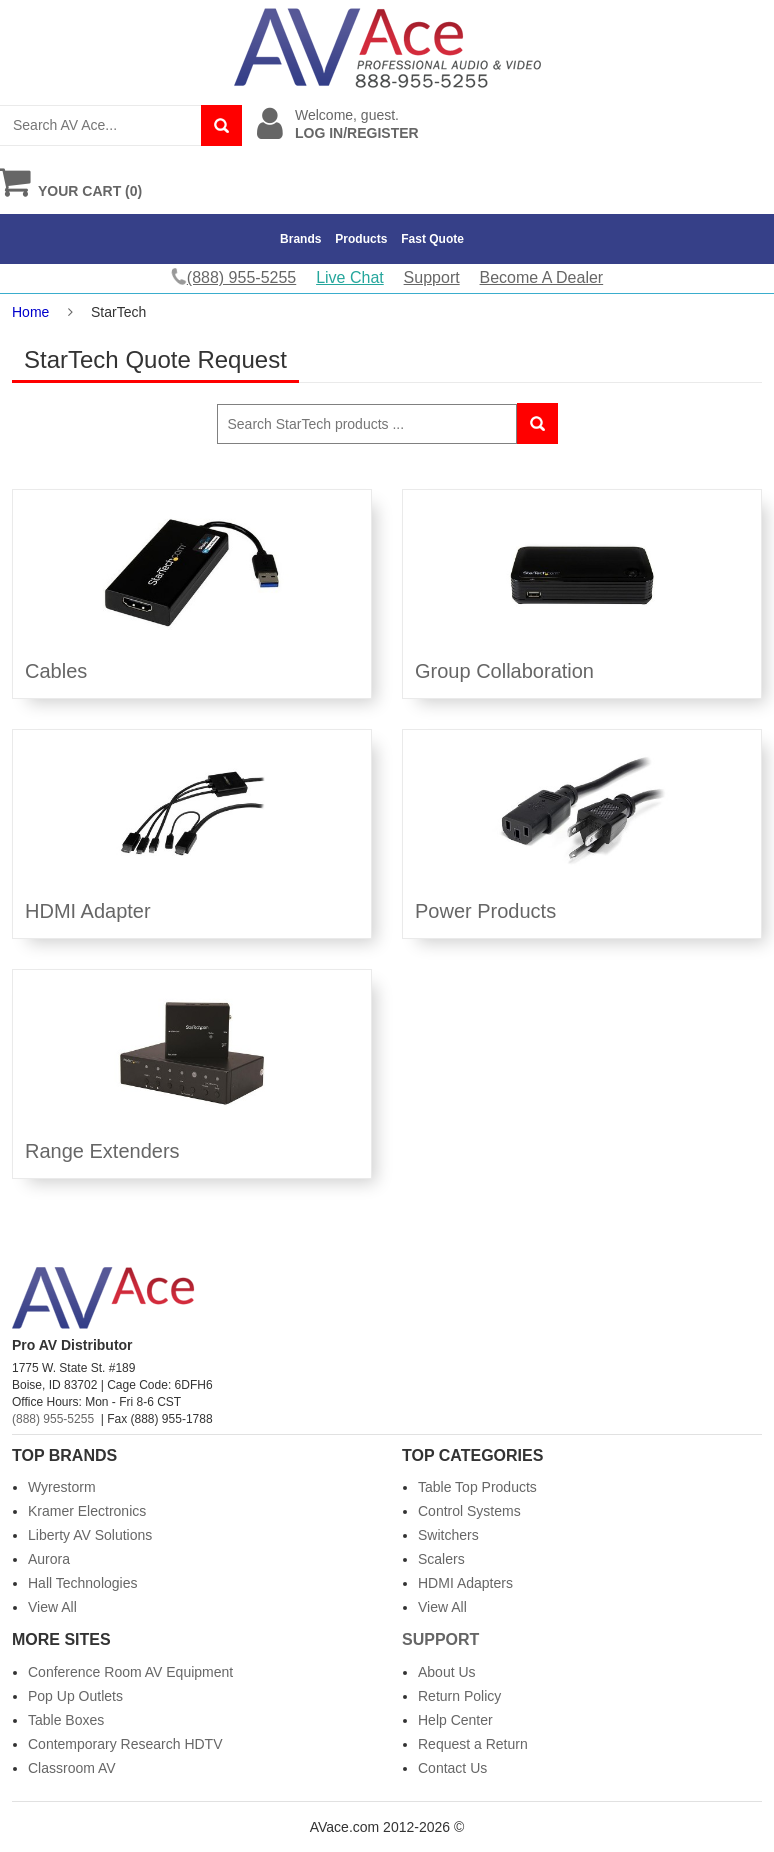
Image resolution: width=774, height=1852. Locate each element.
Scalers (441, 1559)
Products (361, 239)
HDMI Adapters (465, 1583)
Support (432, 277)
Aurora (49, 1559)
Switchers (448, 1535)
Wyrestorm (62, 1487)
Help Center (455, 1720)
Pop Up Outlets (75, 1696)
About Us (447, 1672)
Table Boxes (66, 1720)
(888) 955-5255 (53, 1419)
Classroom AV (72, 1768)
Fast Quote (432, 239)
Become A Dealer (542, 277)
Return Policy (459, 1696)
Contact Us (452, 1768)
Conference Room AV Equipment (130, 1672)
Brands (300, 239)
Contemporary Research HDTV (125, 1744)
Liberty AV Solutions (90, 1535)
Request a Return (473, 1744)
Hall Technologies (82, 1583)
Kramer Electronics (87, 1511)
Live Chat (350, 277)
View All (52, 1607)
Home (30, 312)
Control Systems (469, 1511)
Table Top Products (477, 1487)
